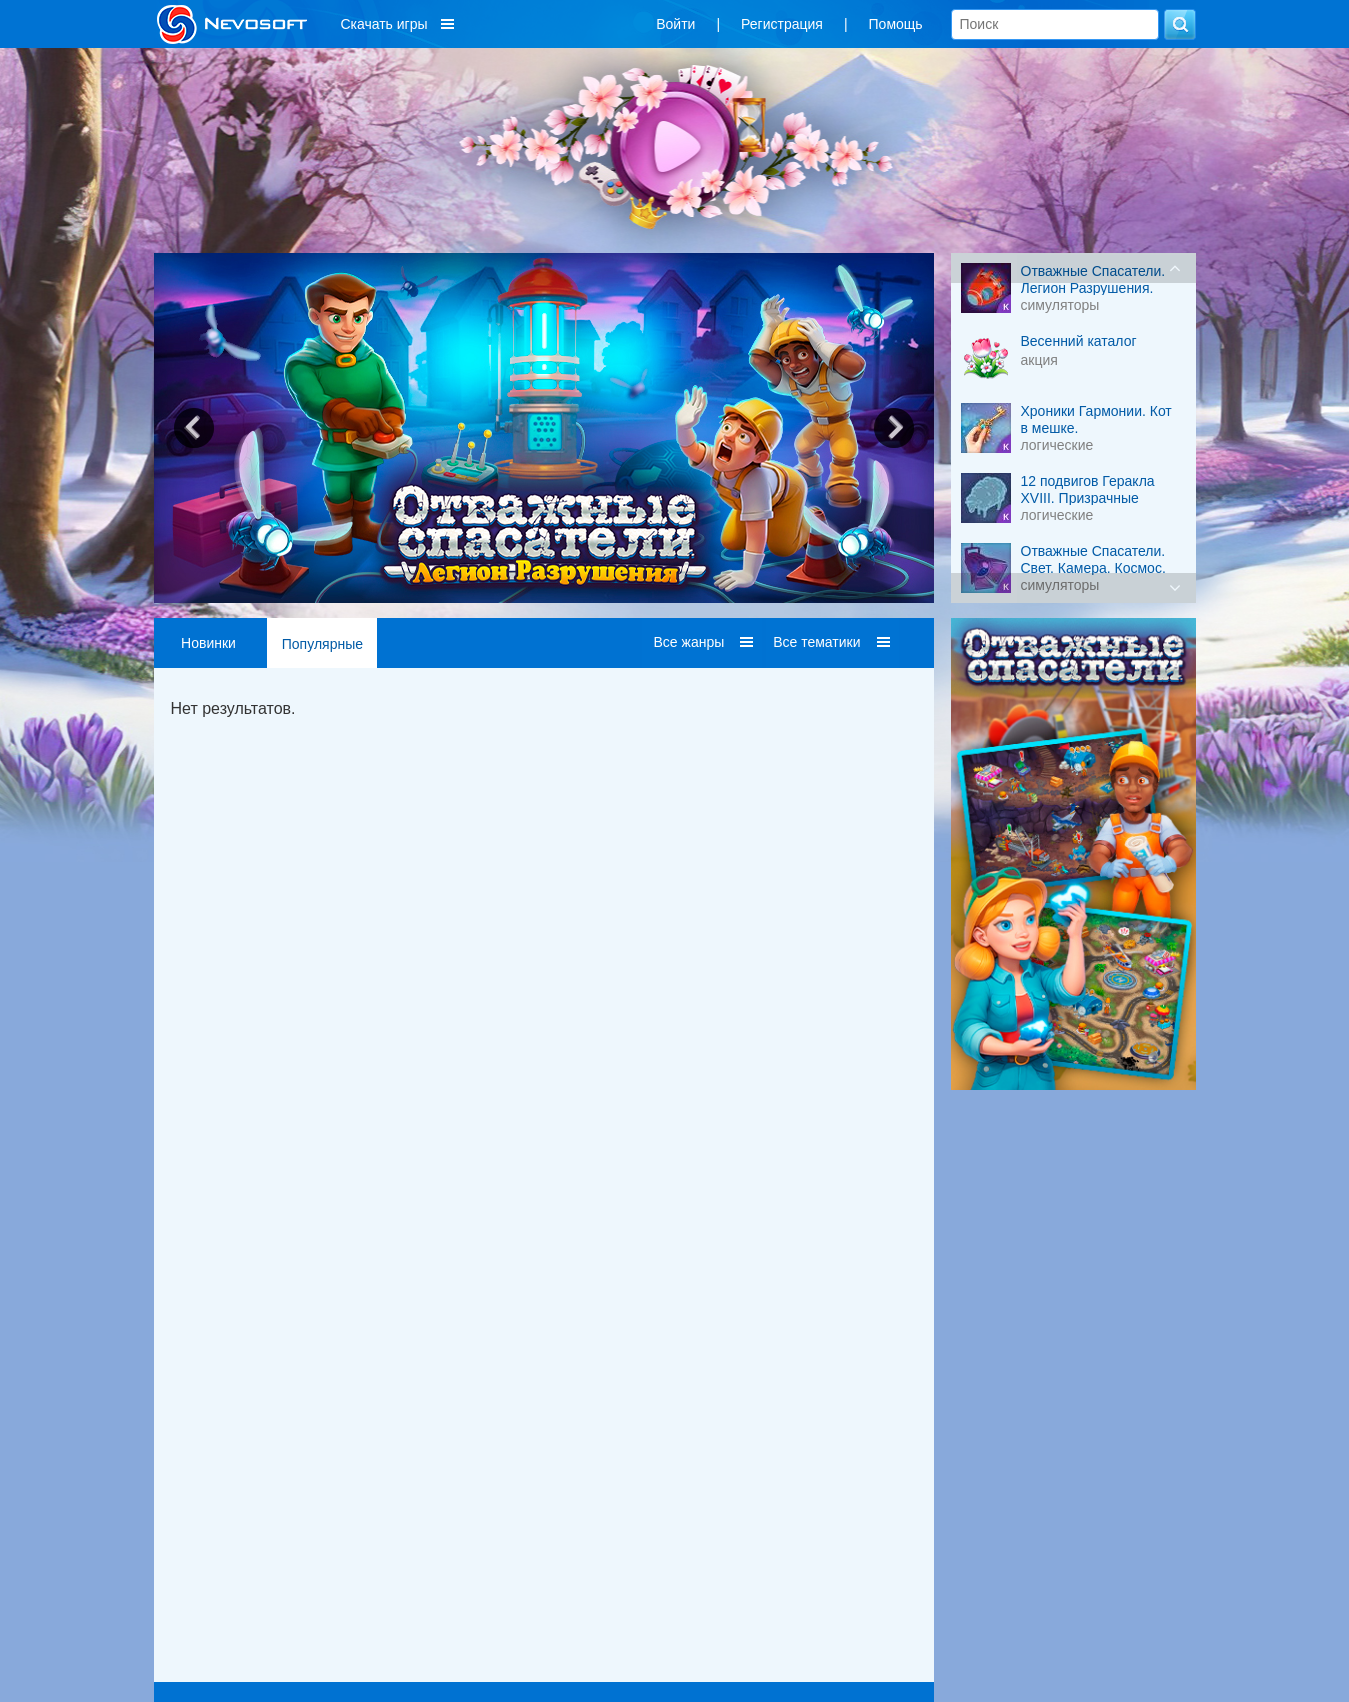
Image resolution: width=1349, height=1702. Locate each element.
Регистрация (782, 24)
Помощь (896, 24)
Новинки (208, 643)
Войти (675, 24)
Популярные (322, 644)
